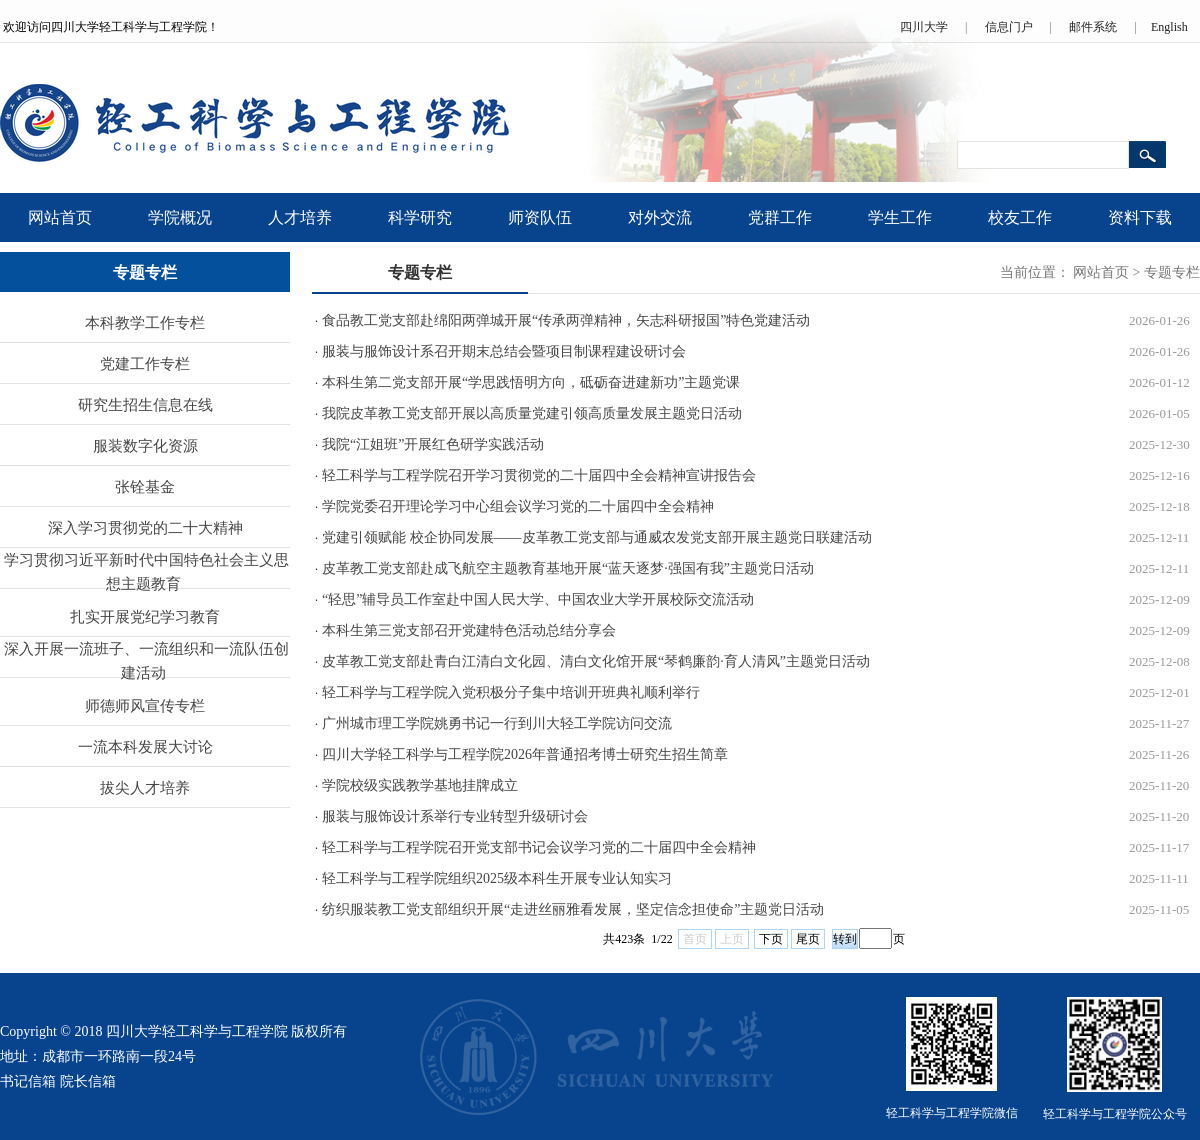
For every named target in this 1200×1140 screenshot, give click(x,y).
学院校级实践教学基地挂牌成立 (420, 785)
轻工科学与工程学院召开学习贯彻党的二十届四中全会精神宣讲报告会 (539, 475)
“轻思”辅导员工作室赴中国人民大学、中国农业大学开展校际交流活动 (538, 599)
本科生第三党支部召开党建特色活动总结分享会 (469, 630)
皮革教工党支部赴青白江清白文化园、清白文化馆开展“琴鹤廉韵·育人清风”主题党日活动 (596, 661)
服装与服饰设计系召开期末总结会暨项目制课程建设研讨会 (504, 351)
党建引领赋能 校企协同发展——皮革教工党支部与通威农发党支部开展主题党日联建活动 (597, 537)
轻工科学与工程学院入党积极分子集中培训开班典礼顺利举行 (511, 692)
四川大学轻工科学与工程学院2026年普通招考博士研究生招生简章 (525, 754)
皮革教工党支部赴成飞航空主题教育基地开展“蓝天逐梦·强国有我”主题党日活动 (568, 568)
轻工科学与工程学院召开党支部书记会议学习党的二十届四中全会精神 (539, 847)
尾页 (808, 939)
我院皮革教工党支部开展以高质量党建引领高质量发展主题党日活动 (532, 413)
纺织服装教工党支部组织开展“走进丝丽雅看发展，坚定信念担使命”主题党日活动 (573, 909)
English (1169, 27)
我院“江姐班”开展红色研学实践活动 (433, 444)
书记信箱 (28, 1081)
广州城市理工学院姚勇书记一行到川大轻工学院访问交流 (497, 723)
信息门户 (1009, 27)
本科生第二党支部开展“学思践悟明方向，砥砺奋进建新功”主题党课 (531, 382)
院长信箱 (88, 1081)
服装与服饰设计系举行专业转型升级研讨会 (455, 816)
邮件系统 (1093, 27)
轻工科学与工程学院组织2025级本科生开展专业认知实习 (497, 878)
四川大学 (924, 27)
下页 (771, 939)
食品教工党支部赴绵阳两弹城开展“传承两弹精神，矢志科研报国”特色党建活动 (566, 320)
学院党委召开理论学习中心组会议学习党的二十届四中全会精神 (518, 506)
